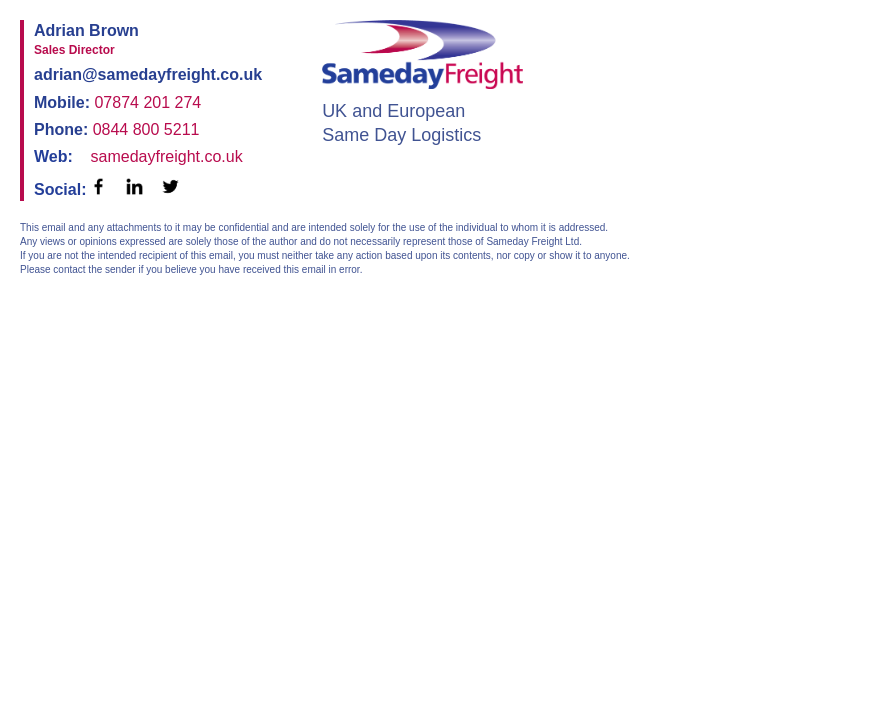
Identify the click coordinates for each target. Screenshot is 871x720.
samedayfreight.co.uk (167, 156)
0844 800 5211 (146, 129)
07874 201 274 (147, 102)
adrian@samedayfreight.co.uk (148, 74)
